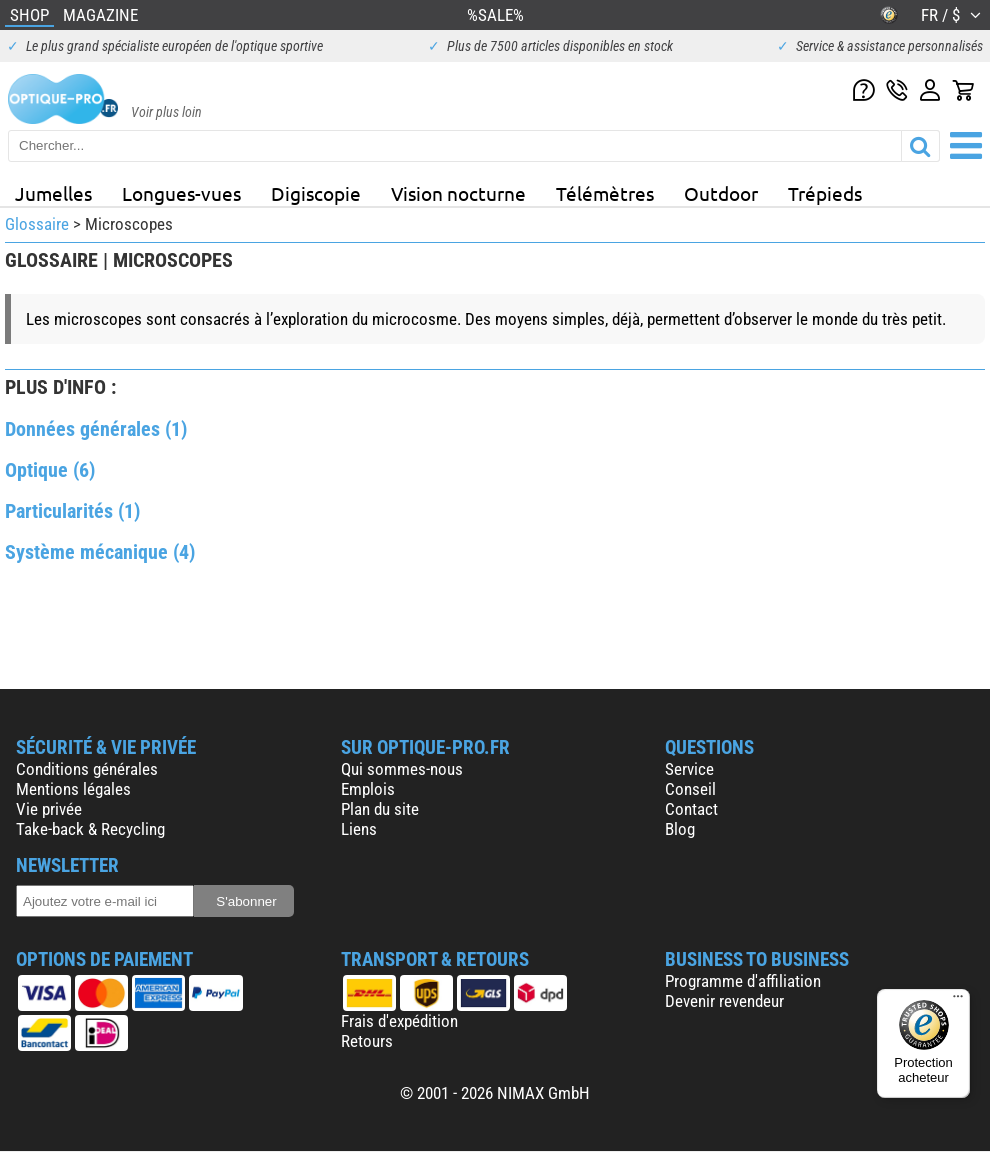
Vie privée (49, 809)
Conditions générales (87, 769)
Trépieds (825, 193)
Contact (691, 809)
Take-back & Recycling (90, 829)
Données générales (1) (96, 429)
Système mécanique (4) (100, 552)
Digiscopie (316, 193)
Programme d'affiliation (743, 981)
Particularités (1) (72, 511)
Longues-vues (181, 193)
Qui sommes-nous (402, 769)
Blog (680, 829)
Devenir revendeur (724, 1001)
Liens (359, 829)
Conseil (690, 789)
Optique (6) (50, 470)
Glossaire (37, 224)
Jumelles (53, 193)
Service (689, 769)
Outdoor (721, 193)
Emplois (368, 789)
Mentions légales (73, 789)
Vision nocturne (458, 193)
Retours (367, 1041)
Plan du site (380, 809)
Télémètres (605, 193)
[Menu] (958, 1001)
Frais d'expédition (399, 1021)
